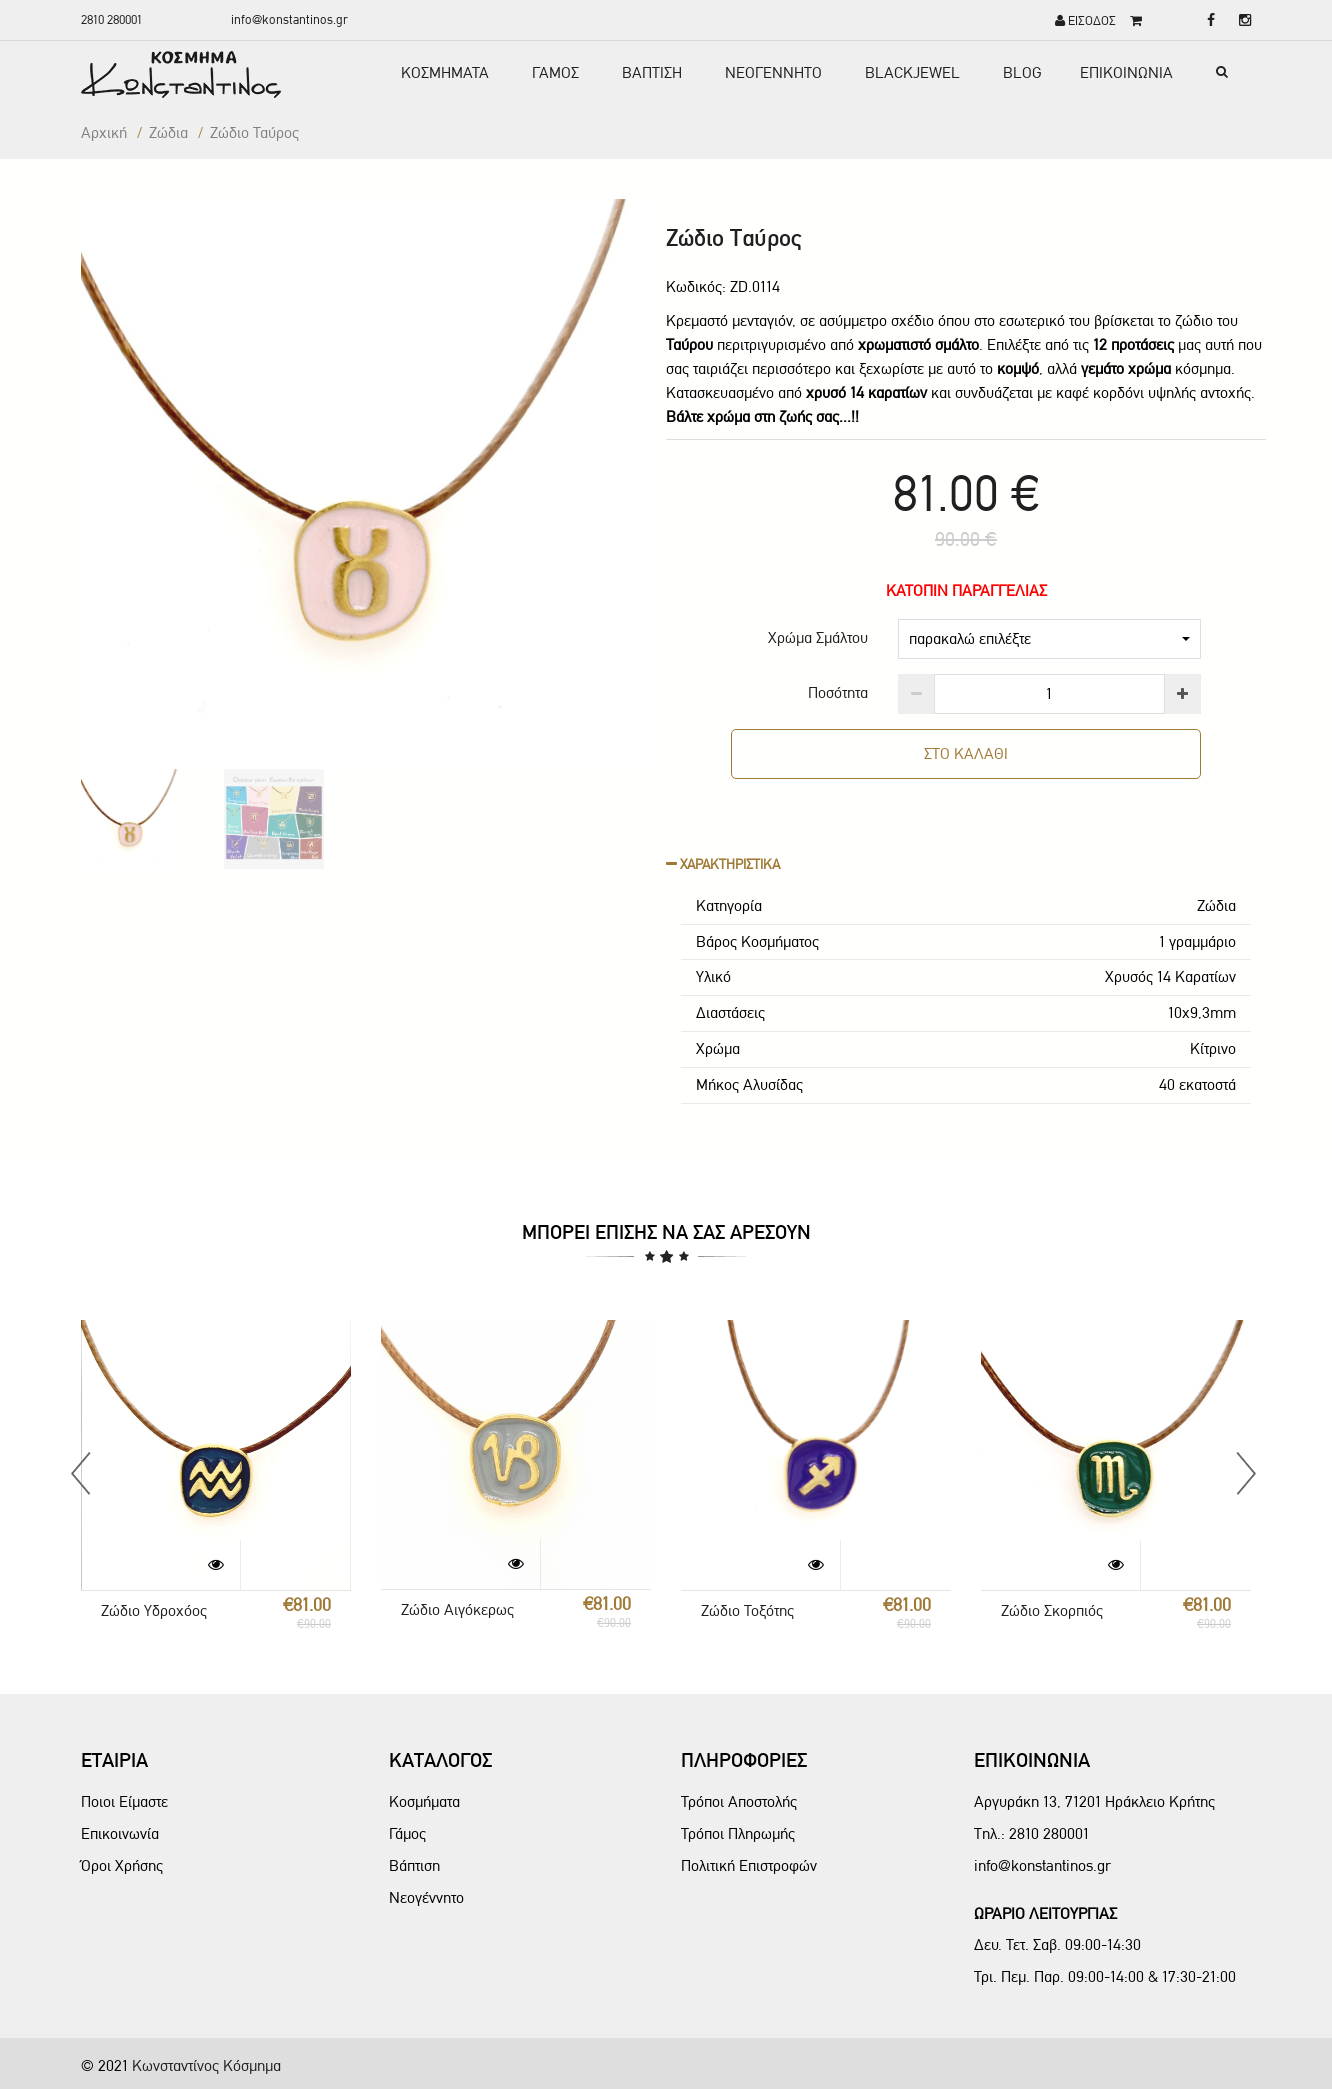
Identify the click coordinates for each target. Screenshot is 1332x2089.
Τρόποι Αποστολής (739, 1801)
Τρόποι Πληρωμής (738, 1833)
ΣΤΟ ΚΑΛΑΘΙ (966, 753)
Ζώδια (168, 132)
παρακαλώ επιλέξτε (1049, 638)
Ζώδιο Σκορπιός (1052, 1610)
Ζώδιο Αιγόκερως (457, 1609)
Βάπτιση (414, 1865)
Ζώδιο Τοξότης (747, 1610)
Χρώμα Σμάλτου (818, 637)
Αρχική (104, 132)
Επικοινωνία (120, 1833)
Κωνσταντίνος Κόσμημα (206, 2065)
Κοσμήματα (424, 1801)
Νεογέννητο (426, 1897)
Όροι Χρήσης (122, 1865)
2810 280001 (111, 19)
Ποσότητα (838, 692)
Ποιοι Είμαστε (124, 1801)
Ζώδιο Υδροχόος (154, 1610)
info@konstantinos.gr (289, 19)
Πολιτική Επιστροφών (749, 1865)
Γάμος (407, 1833)
